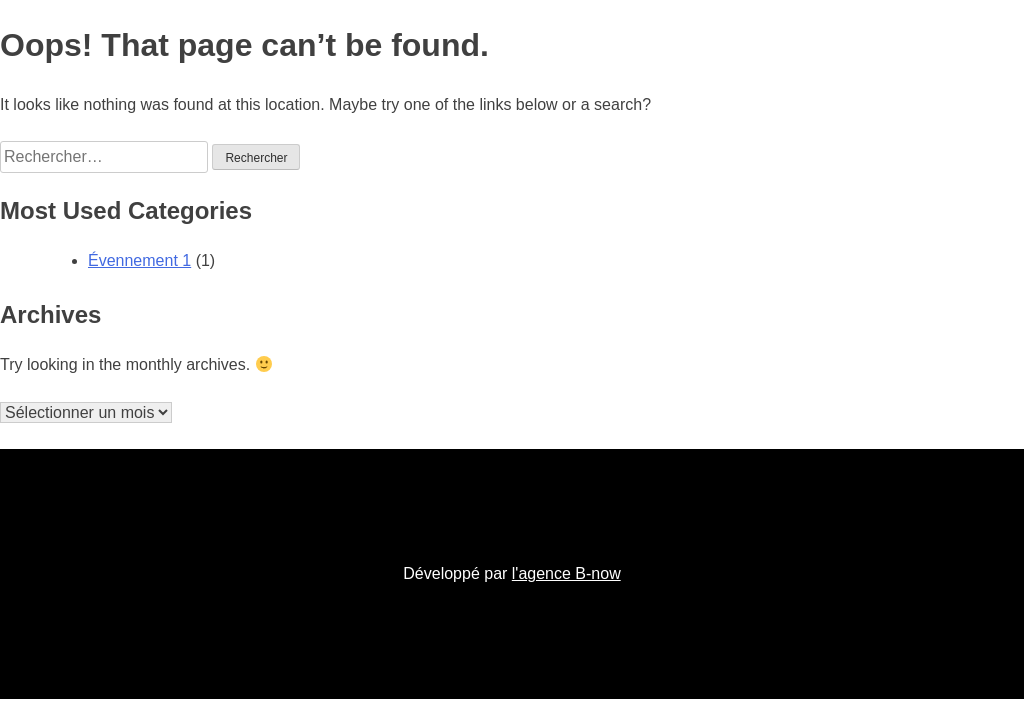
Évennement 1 (139, 260)
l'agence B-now (566, 573)
